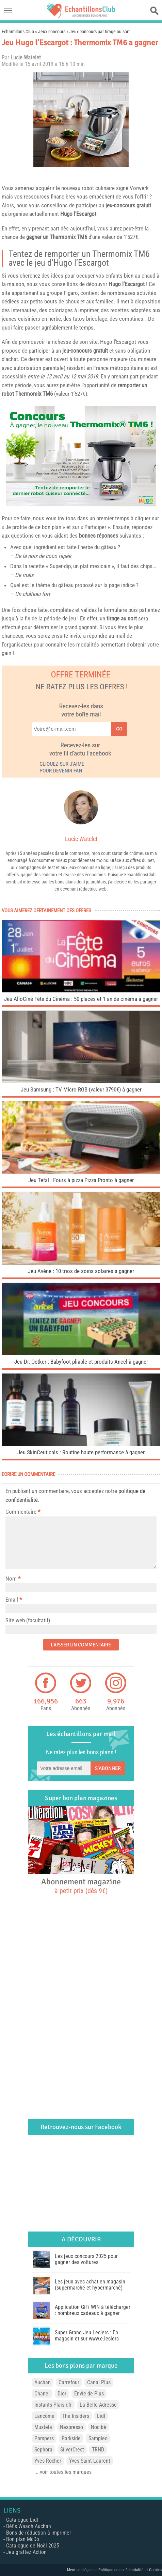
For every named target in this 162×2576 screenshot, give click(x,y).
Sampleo (98, 2438)
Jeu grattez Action (26, 2552)
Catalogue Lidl (22, 2520)
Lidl (101, 2416)
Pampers (44, 2438)
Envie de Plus (89, 2393)
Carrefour (69, 2382)
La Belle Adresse (98, 2405)
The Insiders (75, 2416)
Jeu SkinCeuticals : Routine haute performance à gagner (81, 1452)
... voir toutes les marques (63, 2472)
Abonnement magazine (81, 1886)
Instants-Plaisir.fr (53, 2405)
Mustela (43, 2427)
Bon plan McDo (22, 2539)
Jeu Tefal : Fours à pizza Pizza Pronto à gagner (81, 1180)
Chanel (42, 2393)
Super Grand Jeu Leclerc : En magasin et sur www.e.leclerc (87, 2335)
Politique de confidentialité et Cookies (130, 2570)
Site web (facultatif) (27, 1620)
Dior (62, 2393)
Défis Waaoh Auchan (28, 2526)
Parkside (71, 2438)
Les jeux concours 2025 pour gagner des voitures (86, 2259)
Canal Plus (99, 2382)
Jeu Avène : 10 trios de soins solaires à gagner (81, 1271)
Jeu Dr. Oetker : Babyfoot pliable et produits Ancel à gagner (81, 1361)
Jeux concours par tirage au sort (99, 31)
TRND (98, 2449)
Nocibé (98, 2427)
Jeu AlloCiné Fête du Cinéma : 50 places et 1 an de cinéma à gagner (81, 998)
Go (119, 729)
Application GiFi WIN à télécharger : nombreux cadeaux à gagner (92, 2310)
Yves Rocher (47, 2461)
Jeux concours (51, 31)
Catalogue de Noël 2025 (32, 2545)
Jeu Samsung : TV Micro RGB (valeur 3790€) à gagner (81, 1089)
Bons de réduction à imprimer (38, 2533)
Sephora (43, 2449)
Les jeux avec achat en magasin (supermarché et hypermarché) (90, 2284)
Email (11, 1599)
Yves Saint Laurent (89, 2461)
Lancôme (44, 2416)
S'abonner (108, 1768)
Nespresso (71, 2427)
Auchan (42, 2382)
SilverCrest (72, 2449)
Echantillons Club (18, 31)
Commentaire (22, 1511)
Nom (11, 1578)
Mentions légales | (82, 2570)
